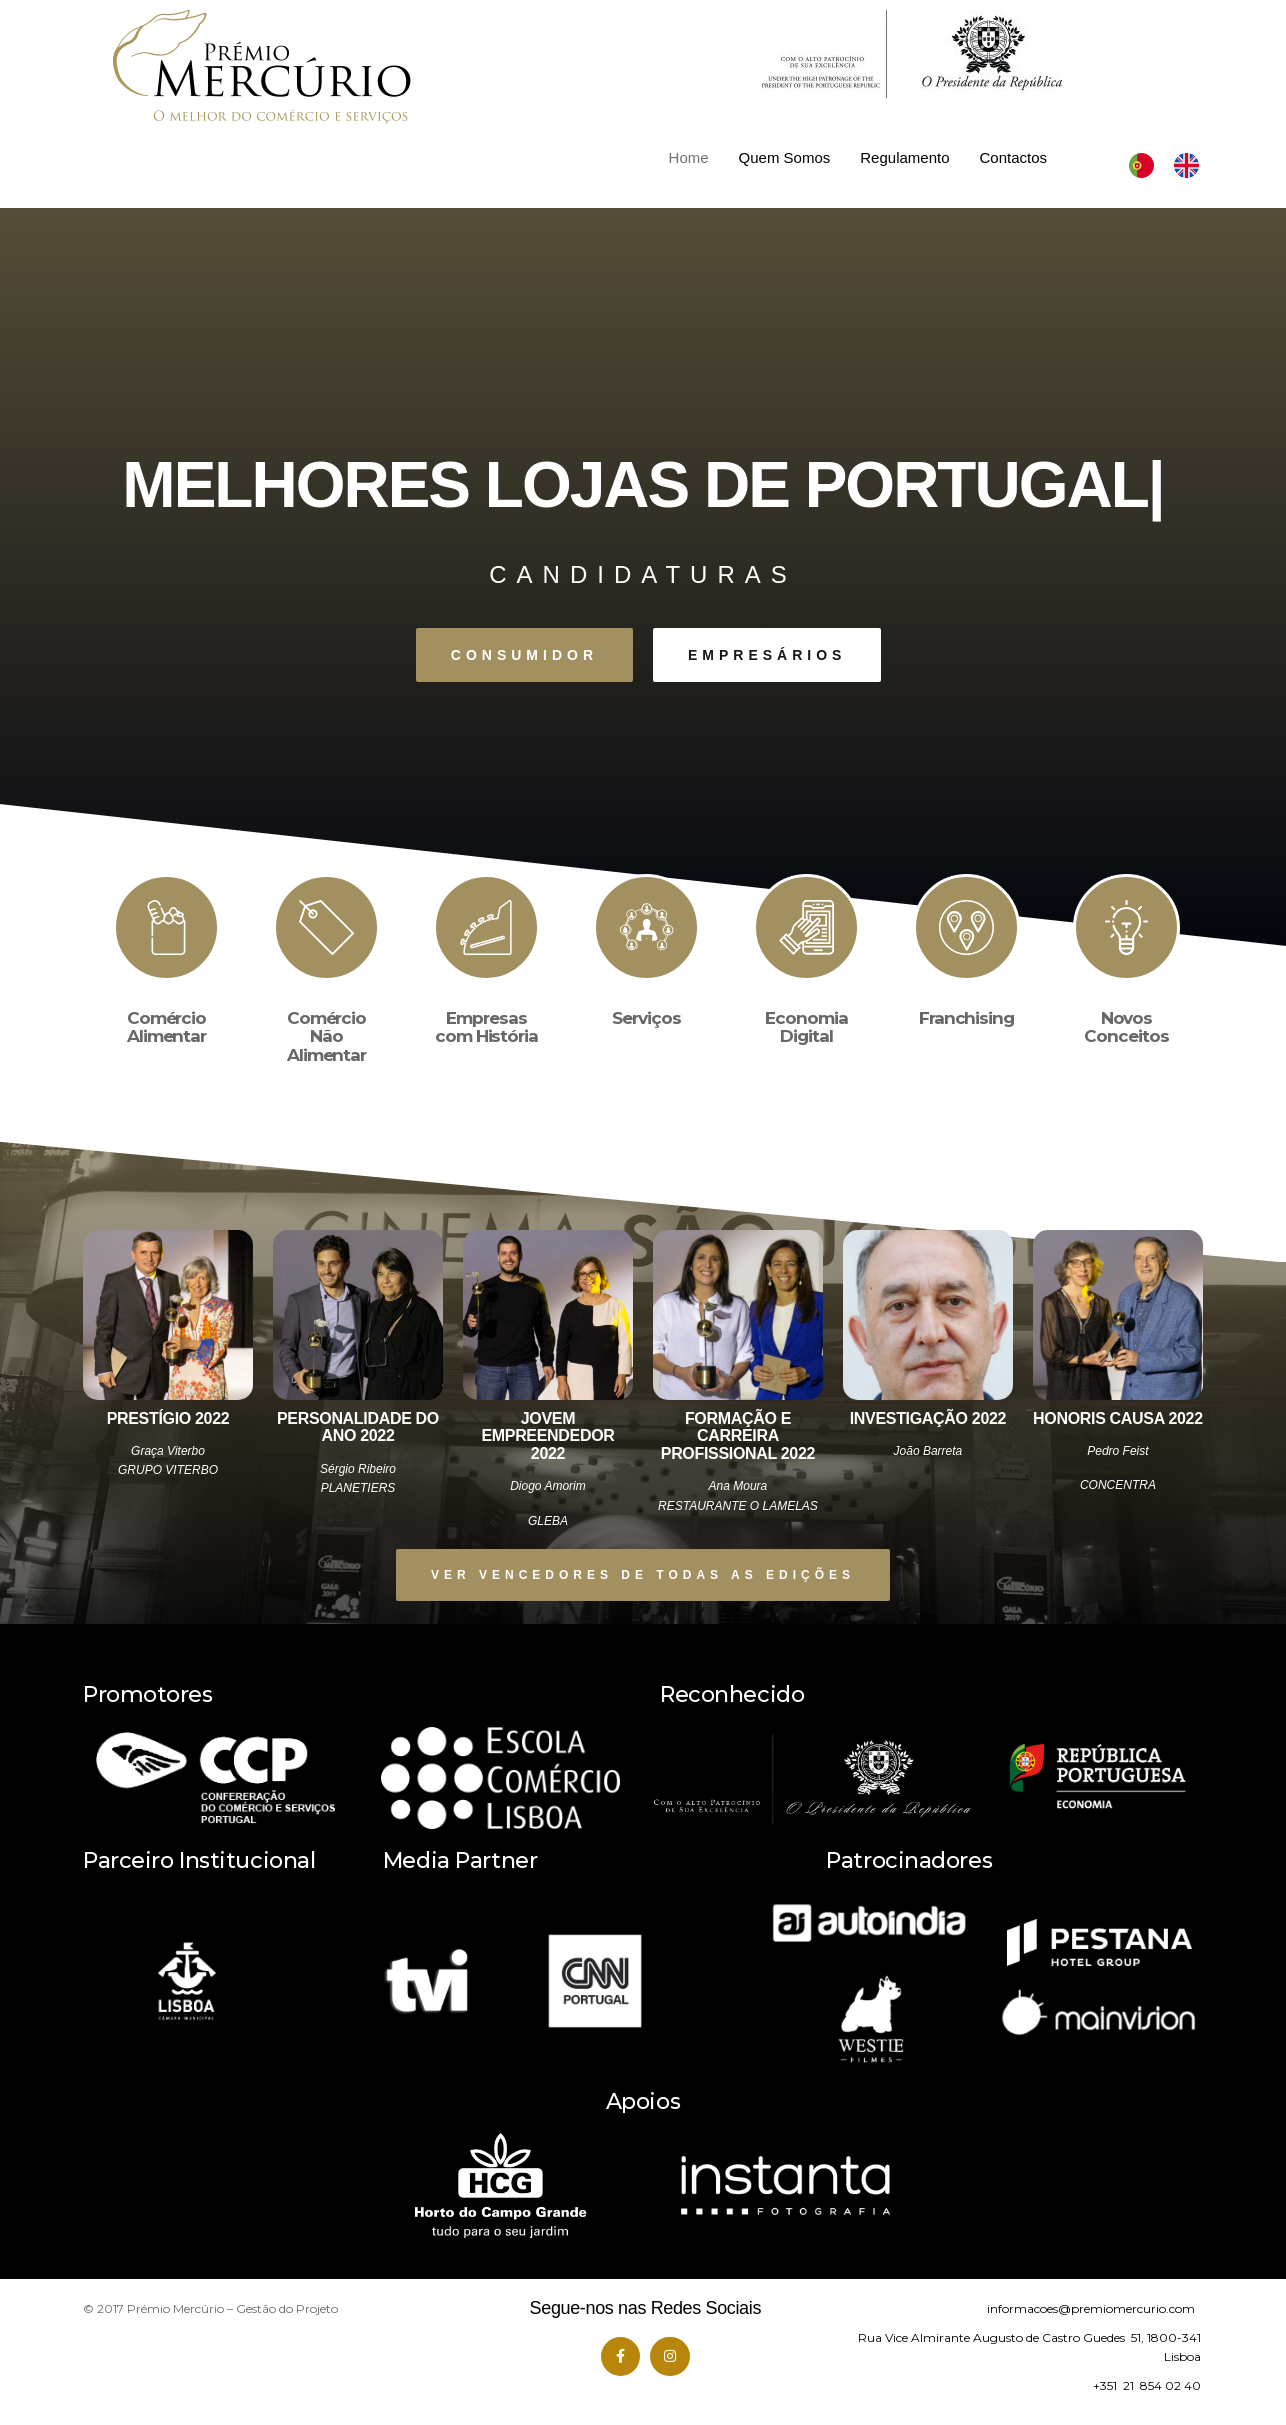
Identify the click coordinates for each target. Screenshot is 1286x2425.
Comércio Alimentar (166, 1027)
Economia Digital (806, 1027)
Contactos (1014, 157)
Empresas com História (486, 1027)
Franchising (966, 1018)
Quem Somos (785, 157)
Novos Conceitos (1126, 1027)
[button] (524, 655)
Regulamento (904, 157)
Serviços (646, 1018)
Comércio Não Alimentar (326, 1036)
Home (689, 157)
